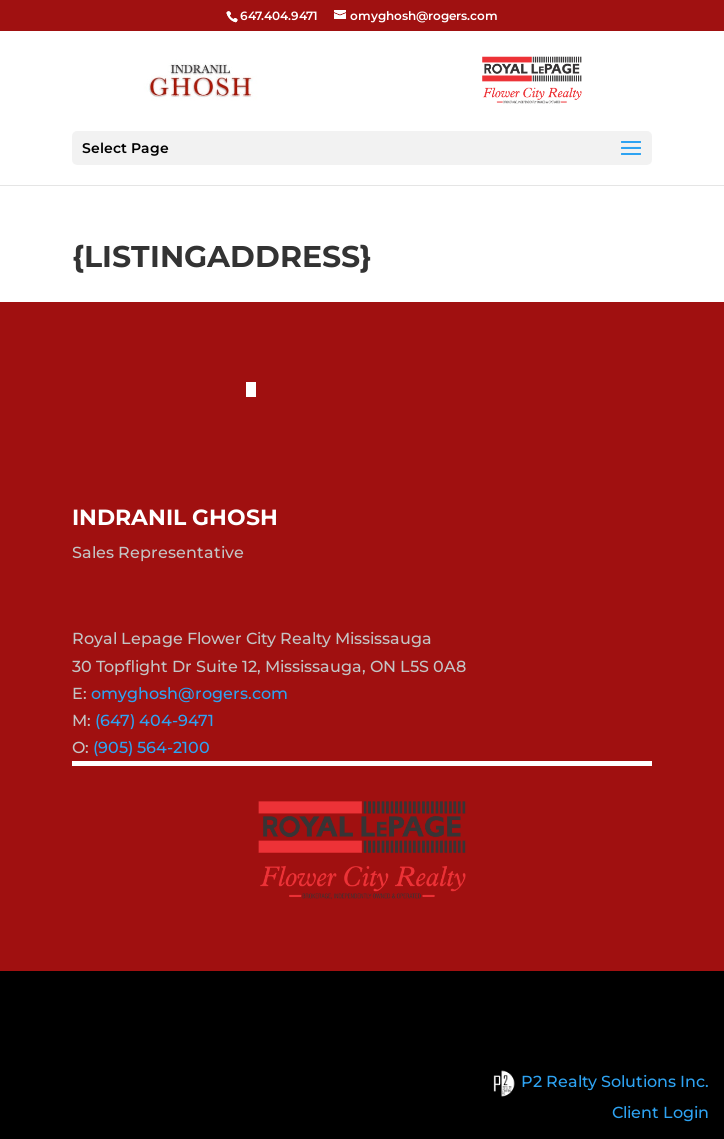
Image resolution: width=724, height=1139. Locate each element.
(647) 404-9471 (154, 720)
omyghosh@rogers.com (189, 693)
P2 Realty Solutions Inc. (597, 1081)
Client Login (660, 1112)
